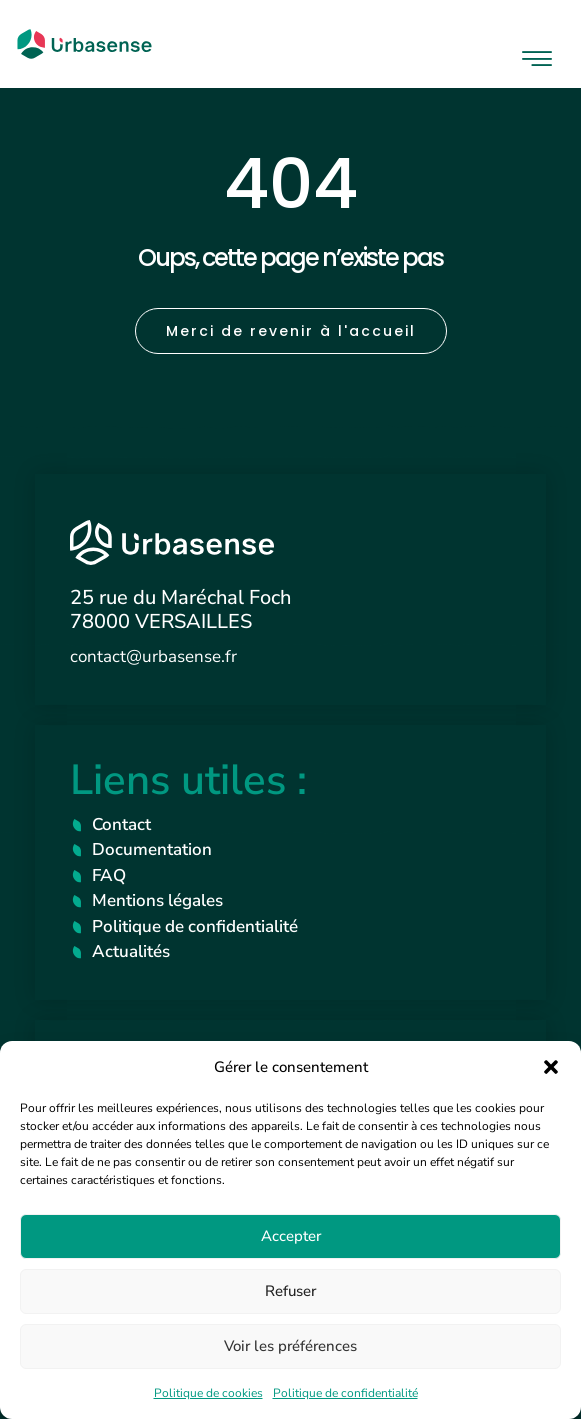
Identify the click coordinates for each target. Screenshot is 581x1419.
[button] (551, 1067)
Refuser (290, 1291)
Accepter (291, 1236)
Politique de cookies (208, 1393)
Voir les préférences (290, 1346)
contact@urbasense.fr (153, 656)
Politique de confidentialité (345, 1393)
